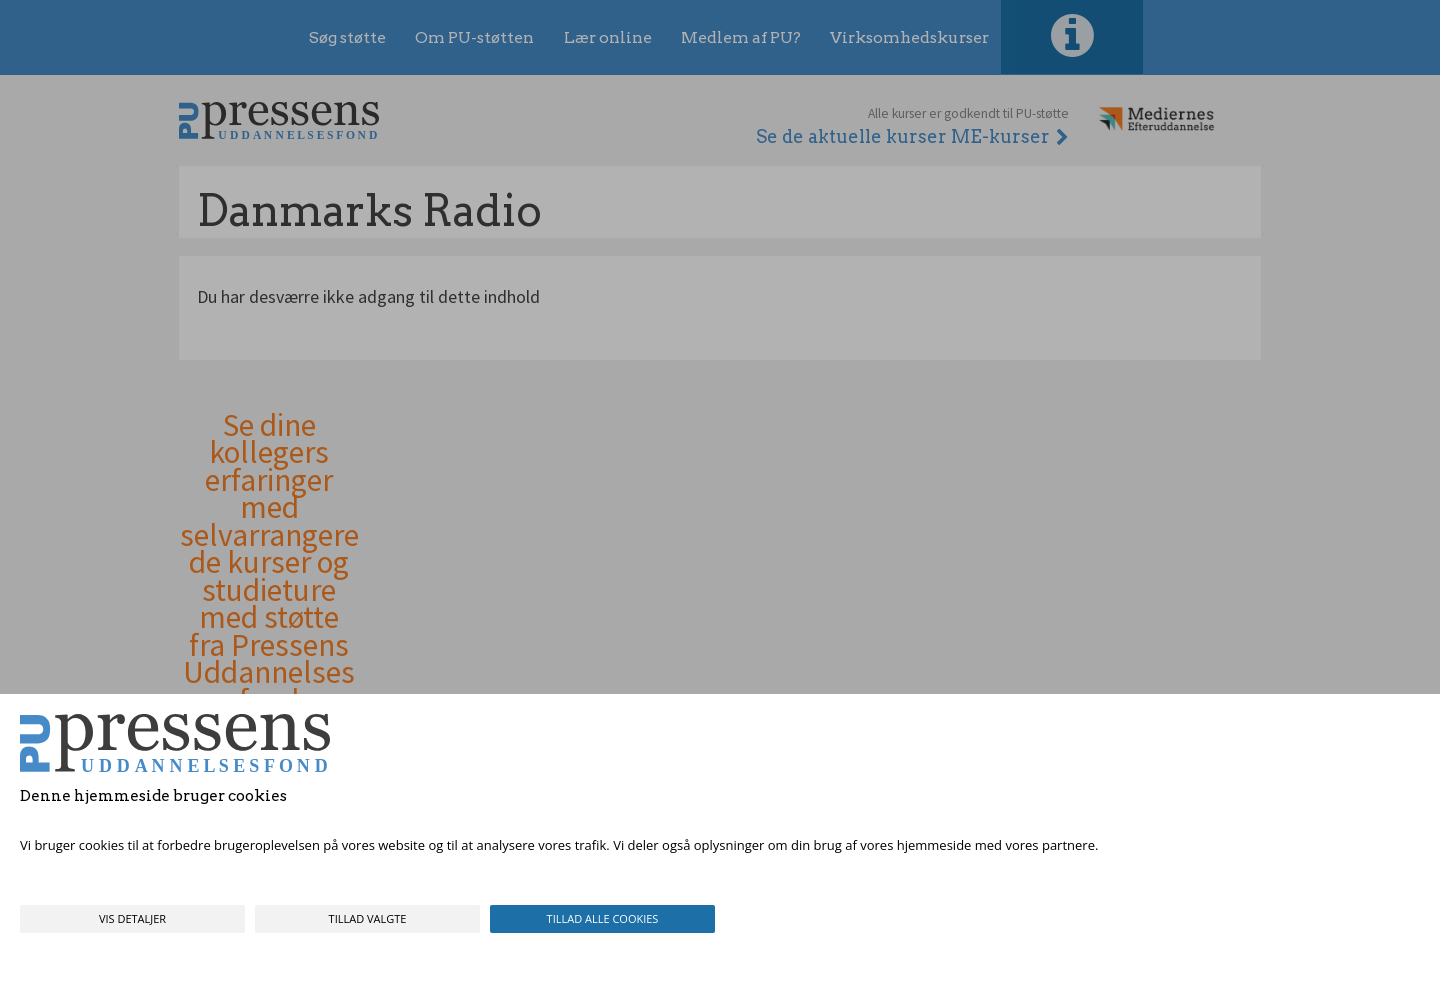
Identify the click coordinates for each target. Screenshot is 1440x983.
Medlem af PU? (741, 37)
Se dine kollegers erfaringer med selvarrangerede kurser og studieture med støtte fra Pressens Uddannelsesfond (269, 563)
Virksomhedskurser (909, 37)
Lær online (608, 37)
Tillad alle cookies (603, 918)
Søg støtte (347, 37)
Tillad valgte (368, 918)
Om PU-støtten (474, 37)
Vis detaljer (132, 918)
